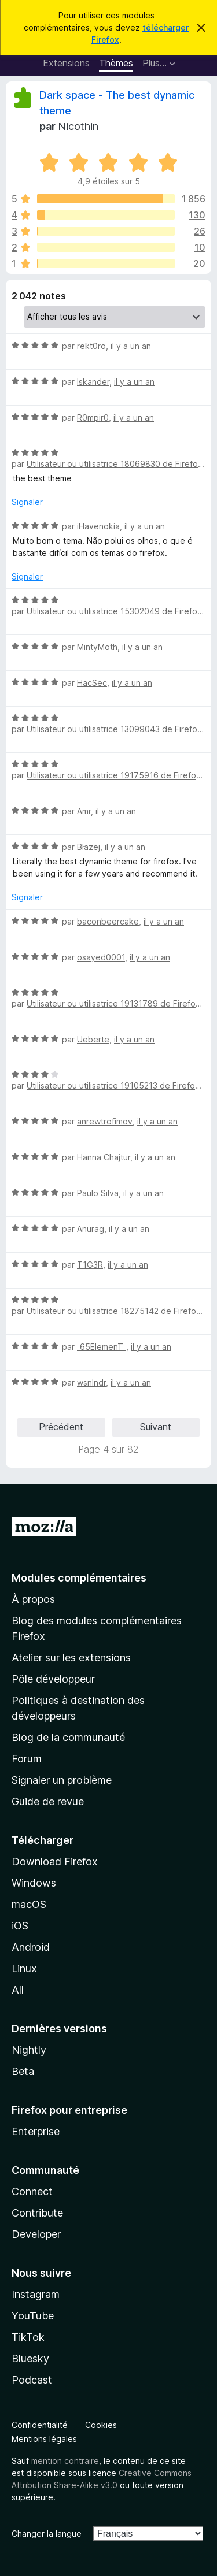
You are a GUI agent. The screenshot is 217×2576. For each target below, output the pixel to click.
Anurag (90, 1229)
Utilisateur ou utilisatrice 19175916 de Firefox (114, 775)
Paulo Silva (98, 1193)
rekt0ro (91, 346)
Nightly (29, 2050)
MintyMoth (97, 647)
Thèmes (116, 63)
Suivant (155, 1426)
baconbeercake (108, 921)
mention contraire (65, 2461)
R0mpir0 (93, 417)
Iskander (93, 382)
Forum (27, 1759)
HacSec (92, 683)
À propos (33, 1599)
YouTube (33, 2316)
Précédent (61, 1426)
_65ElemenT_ (101, 1347)
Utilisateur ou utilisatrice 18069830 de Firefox (115, 464)
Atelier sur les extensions (71, 1657)
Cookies (101, 2425)
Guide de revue (48, 1801)
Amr (84, 811)
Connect (32, 2191)
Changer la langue (47, 2533)
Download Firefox (55, 1861)
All (18, 1990)
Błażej (88, 847)
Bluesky (30, 2358)
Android (31, 1947)
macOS (29, 1904)
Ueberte (93, 1039)
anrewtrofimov (105, 1121)
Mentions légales (44, 2439)
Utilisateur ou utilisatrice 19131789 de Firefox (113, 1003)
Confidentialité (40, 2425)
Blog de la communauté (68, 1737)
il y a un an (131, 346)
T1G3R (90, 1265)
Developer (36, 2234)
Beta (23, 2071)
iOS (20, 1926)
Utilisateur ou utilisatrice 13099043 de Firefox (114, 729)
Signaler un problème (62, 1780)
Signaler (27, 502)
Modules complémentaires (79, 1578)
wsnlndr (91, 1382)
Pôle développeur (53, 1679)
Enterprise (36, 2131)
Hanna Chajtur (103, 1157)
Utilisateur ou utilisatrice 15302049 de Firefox (114, 611)
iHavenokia (98, 526)
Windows (34, 1883)
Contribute (37, 2213)
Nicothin (78, 126)
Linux (24, 1968)
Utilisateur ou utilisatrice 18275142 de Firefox (114, 1311)
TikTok (28, 2337)
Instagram (36, 2294)
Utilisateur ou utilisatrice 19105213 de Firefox (113, 1085)
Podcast (32, 2380)
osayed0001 (101, 957)
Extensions (66, 63)
